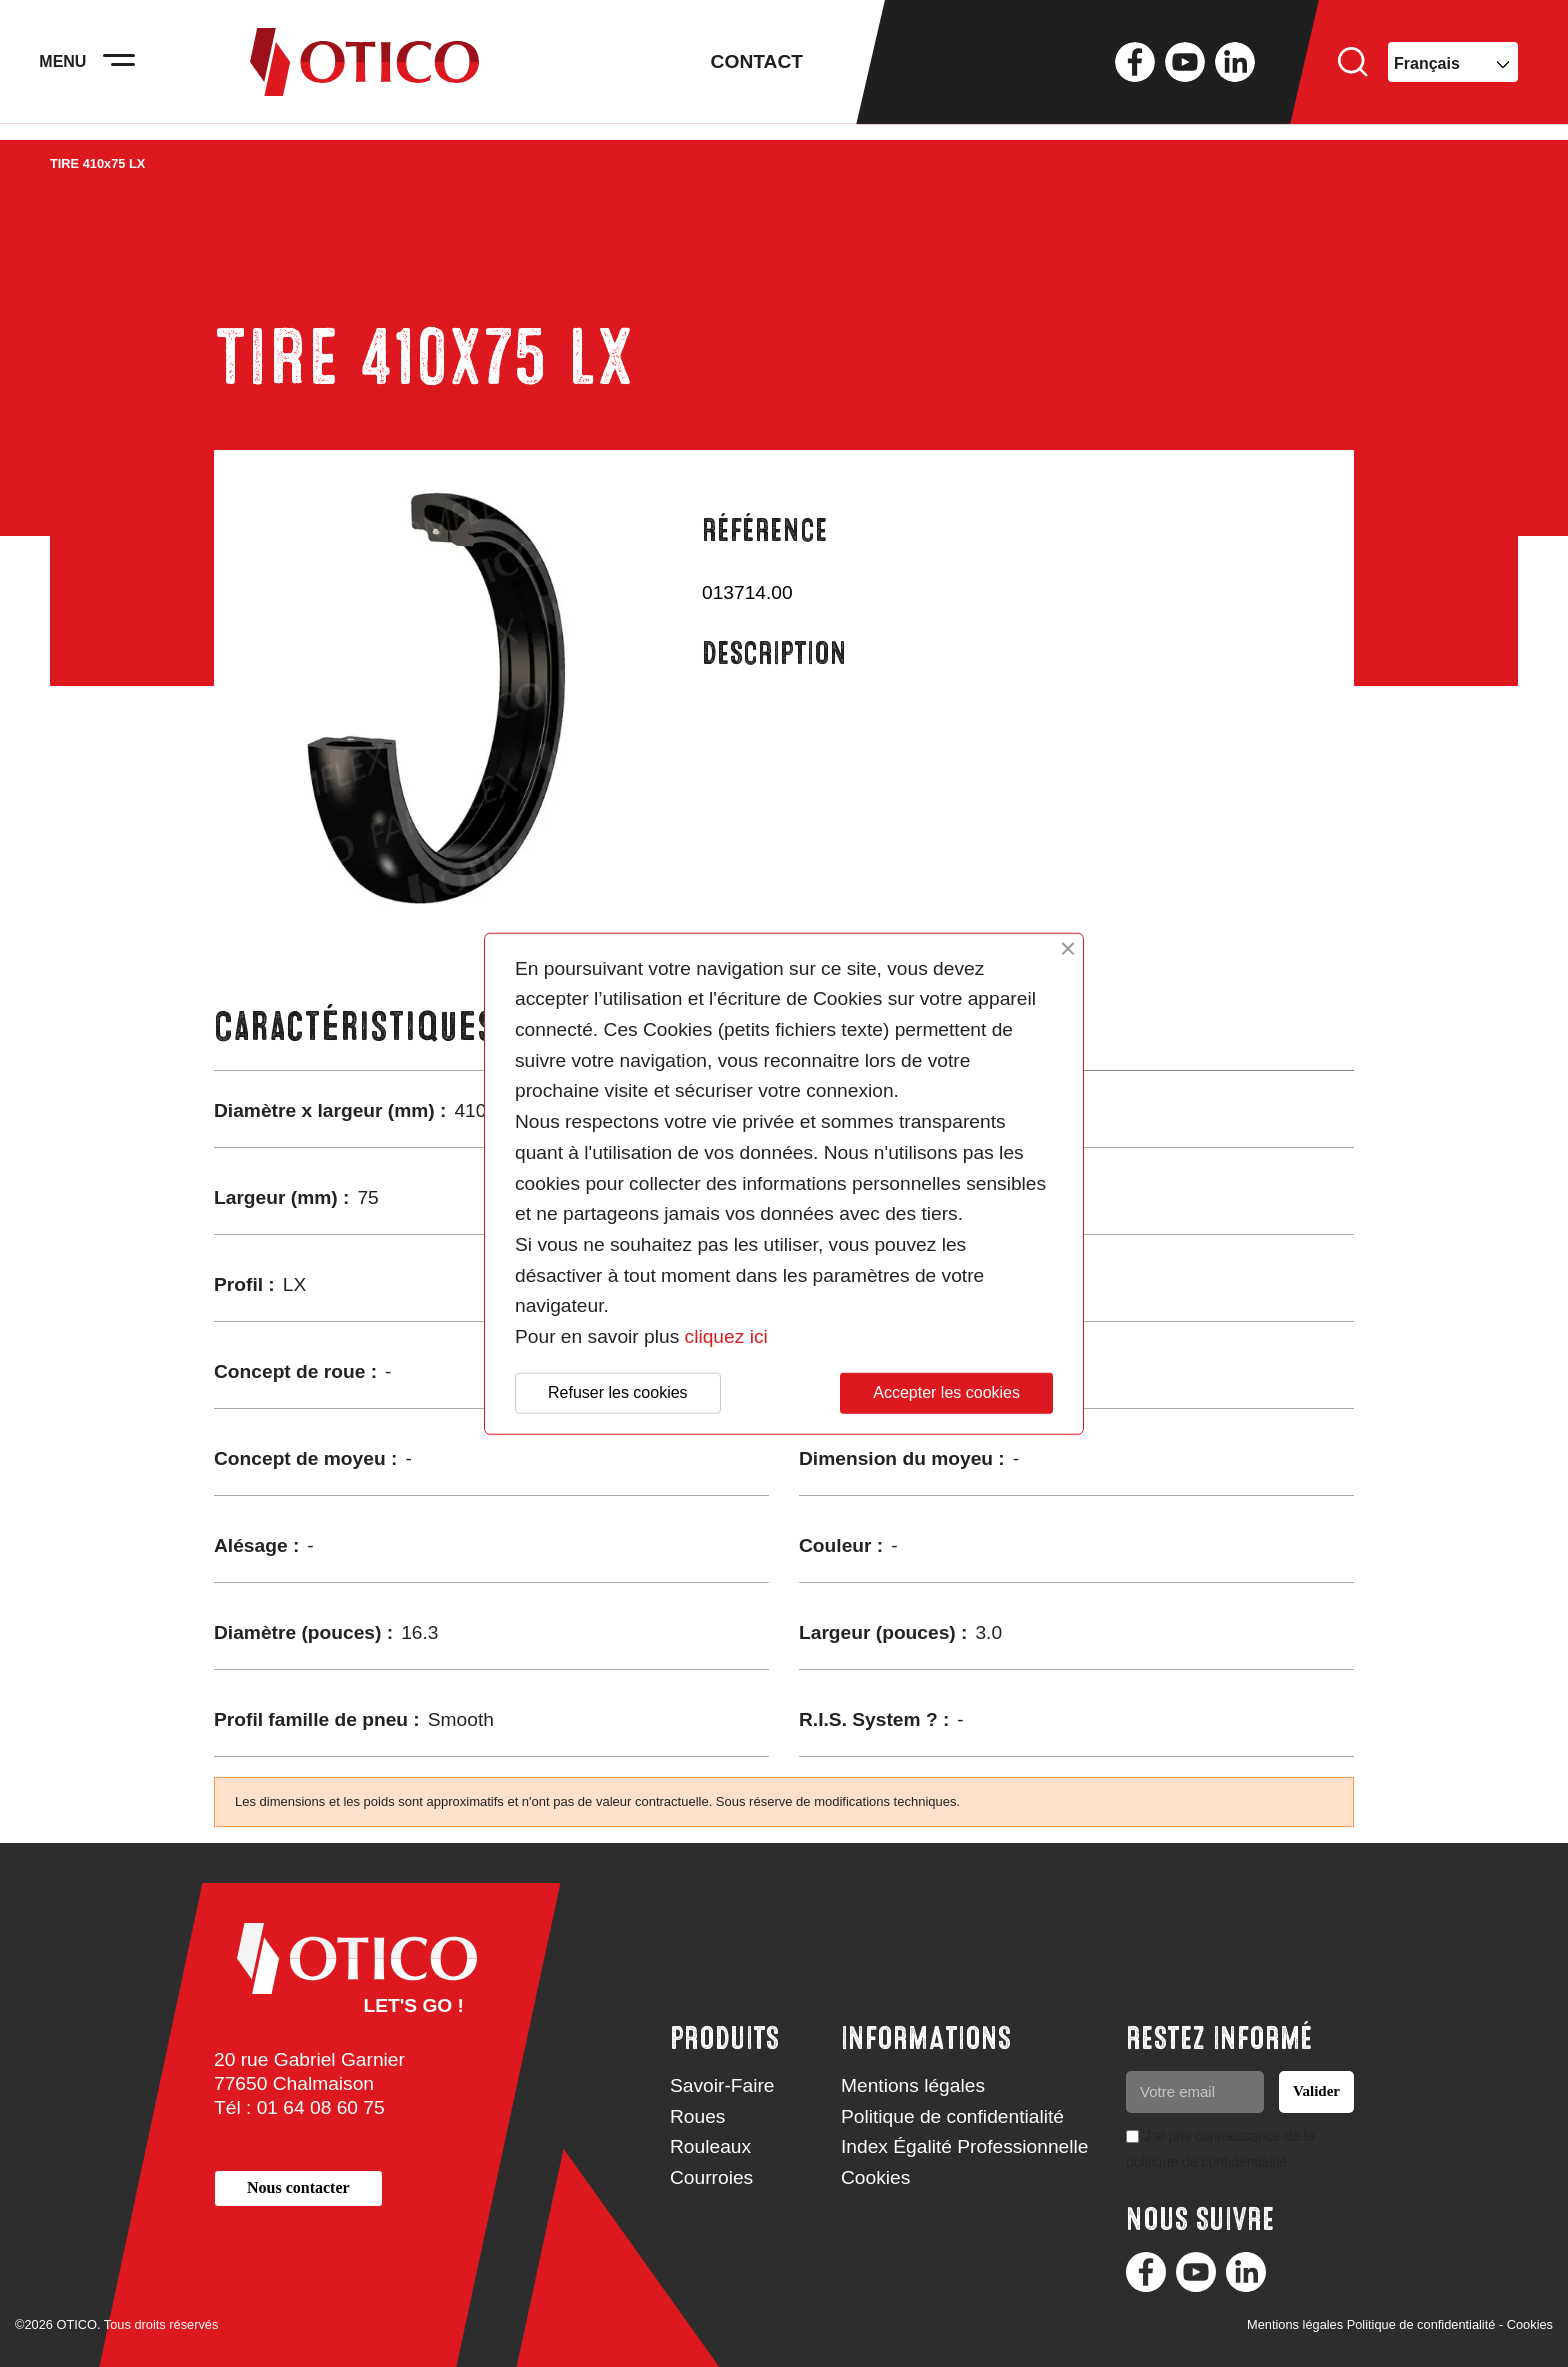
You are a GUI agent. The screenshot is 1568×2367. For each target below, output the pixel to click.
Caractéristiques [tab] (354, 1026)
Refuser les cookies (618, 1392)
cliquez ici (726, 1336)
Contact (757, 69)
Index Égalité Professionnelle (964, 2146)
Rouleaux (710, 2146)
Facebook (1135, 70)
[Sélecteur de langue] (1453, 70)
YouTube (1185, 70)
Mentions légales (913, 2085)
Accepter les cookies (946, 1392)
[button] (298, 2188)
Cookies (875, 2177)
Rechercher (1353, 70)
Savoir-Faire (722, 2085)
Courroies (711, 2177)
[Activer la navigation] (130, 70)
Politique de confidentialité (952, 2116)
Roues (697, 2116)
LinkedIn (1235, 70)
